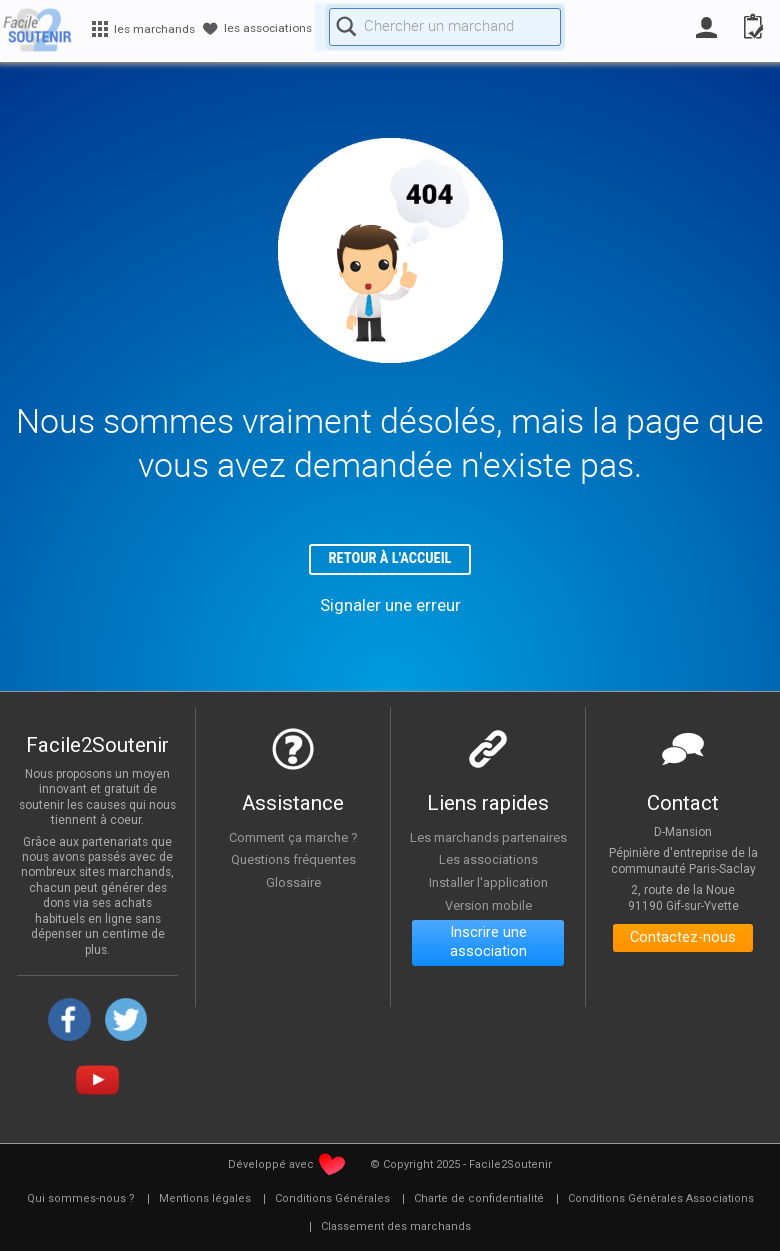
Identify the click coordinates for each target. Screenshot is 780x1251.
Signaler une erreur (390, 608)
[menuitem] (81, 1202)
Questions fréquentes (293, 863)
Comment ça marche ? (293, 840)
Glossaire (293, 885)
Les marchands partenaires (488, 845)
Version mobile (488, 922)
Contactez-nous (683, 943)
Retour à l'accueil (390, 561)
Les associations (488, 876)
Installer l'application (488, 899)
